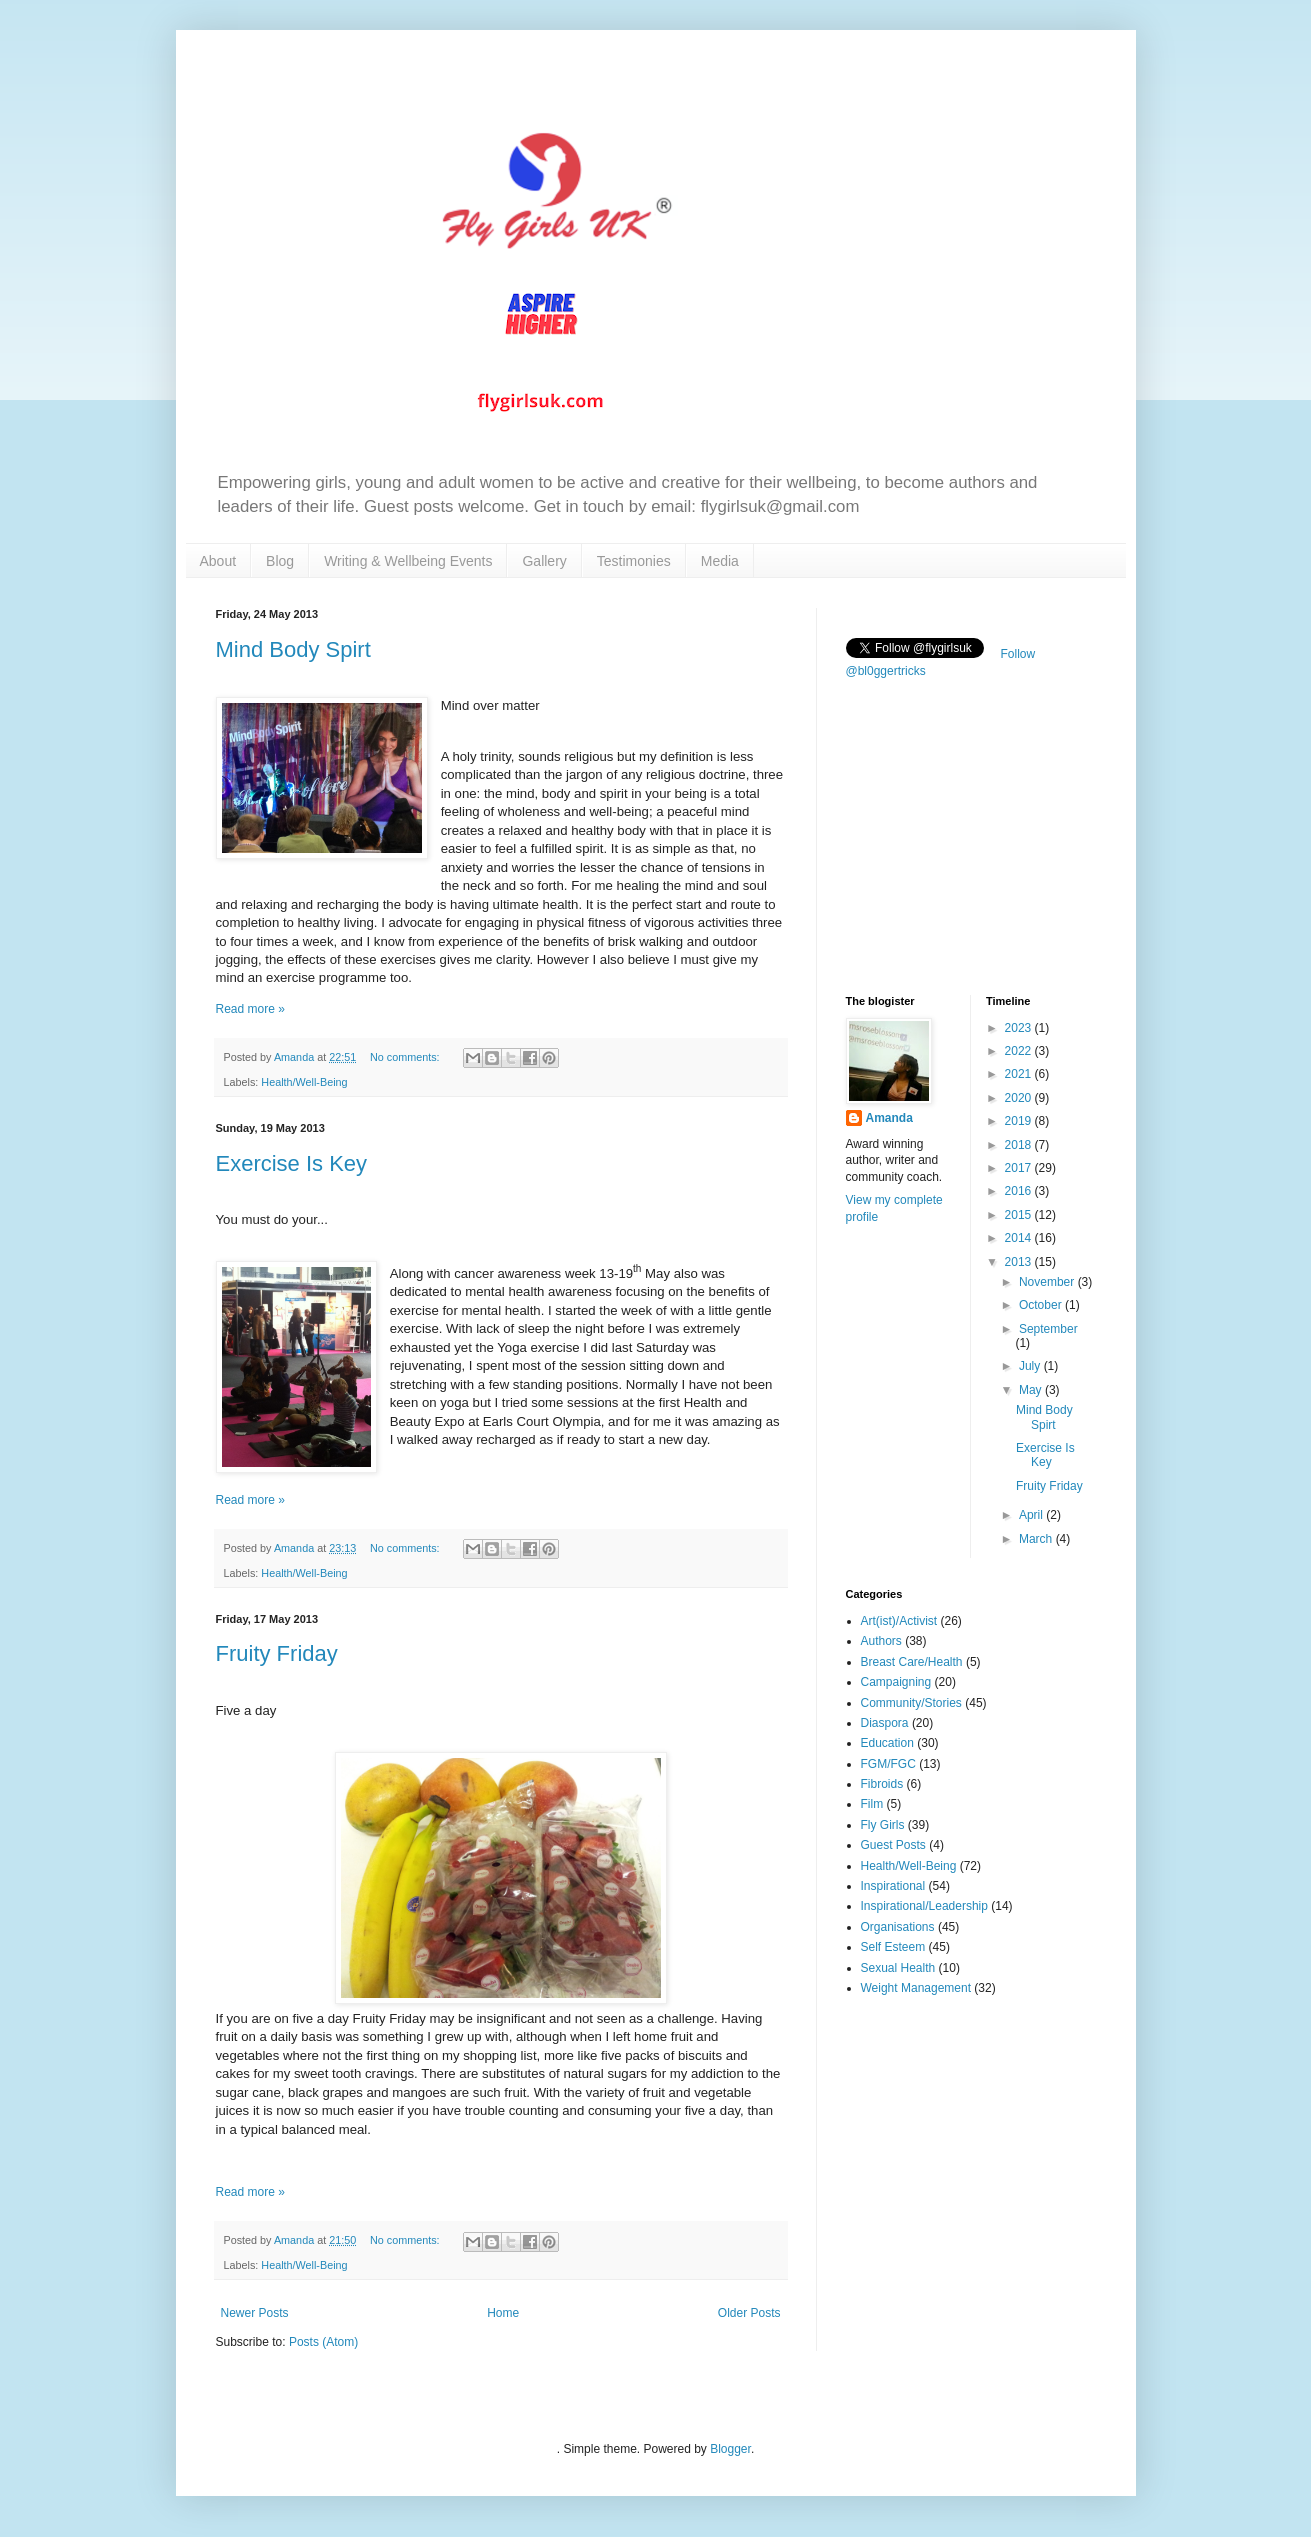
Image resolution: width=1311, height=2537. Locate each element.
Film (872, 1804)
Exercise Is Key (292, 1163)
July (1031, 1366)
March (1037, 1539)
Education (887, 1743)
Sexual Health (898, 1968)
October (1042, 1305)
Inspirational (893, 1886)
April (1032, 1515)
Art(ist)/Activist (899, 1621)
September (1048, 1329)
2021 (1020, 1074)
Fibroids (882, 1784)
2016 (1020, 1191)
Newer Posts (255, 2313)
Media (720, 561)
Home (503, 2313)
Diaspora (885, 1723)
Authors (881, 1641)
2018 (1020, 1145)
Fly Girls (883, 1825)
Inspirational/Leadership (924, 1906)
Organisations (898, 1927)
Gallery (544, 561)
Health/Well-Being (304, 1082)
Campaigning (896, 1682)
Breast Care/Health (912, 1662)
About (218, 561)
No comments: (406, 1057)
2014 (1020, 1238)
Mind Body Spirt (293, 649)
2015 (1020, 1215)
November (1048, 1282)
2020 (1020, 1098)
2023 (1020, 1028)
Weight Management (916, 1988)
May (1032, 1390)
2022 (1020, 1051)
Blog (280, 561)
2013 (1020, 1262)
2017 (1020, 1168)
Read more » (250, 1009)
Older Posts (749, 2313)
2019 (1020, 1121)
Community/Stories (911, 1703)
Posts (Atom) (323, 2342)
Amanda (889, 1118)
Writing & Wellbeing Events (408, 561)
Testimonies (634, 561)
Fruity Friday (277, 1653)
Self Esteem (893, 1947)
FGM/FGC (888, 1764)
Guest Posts (893, 1845)
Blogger (730, 2449)
